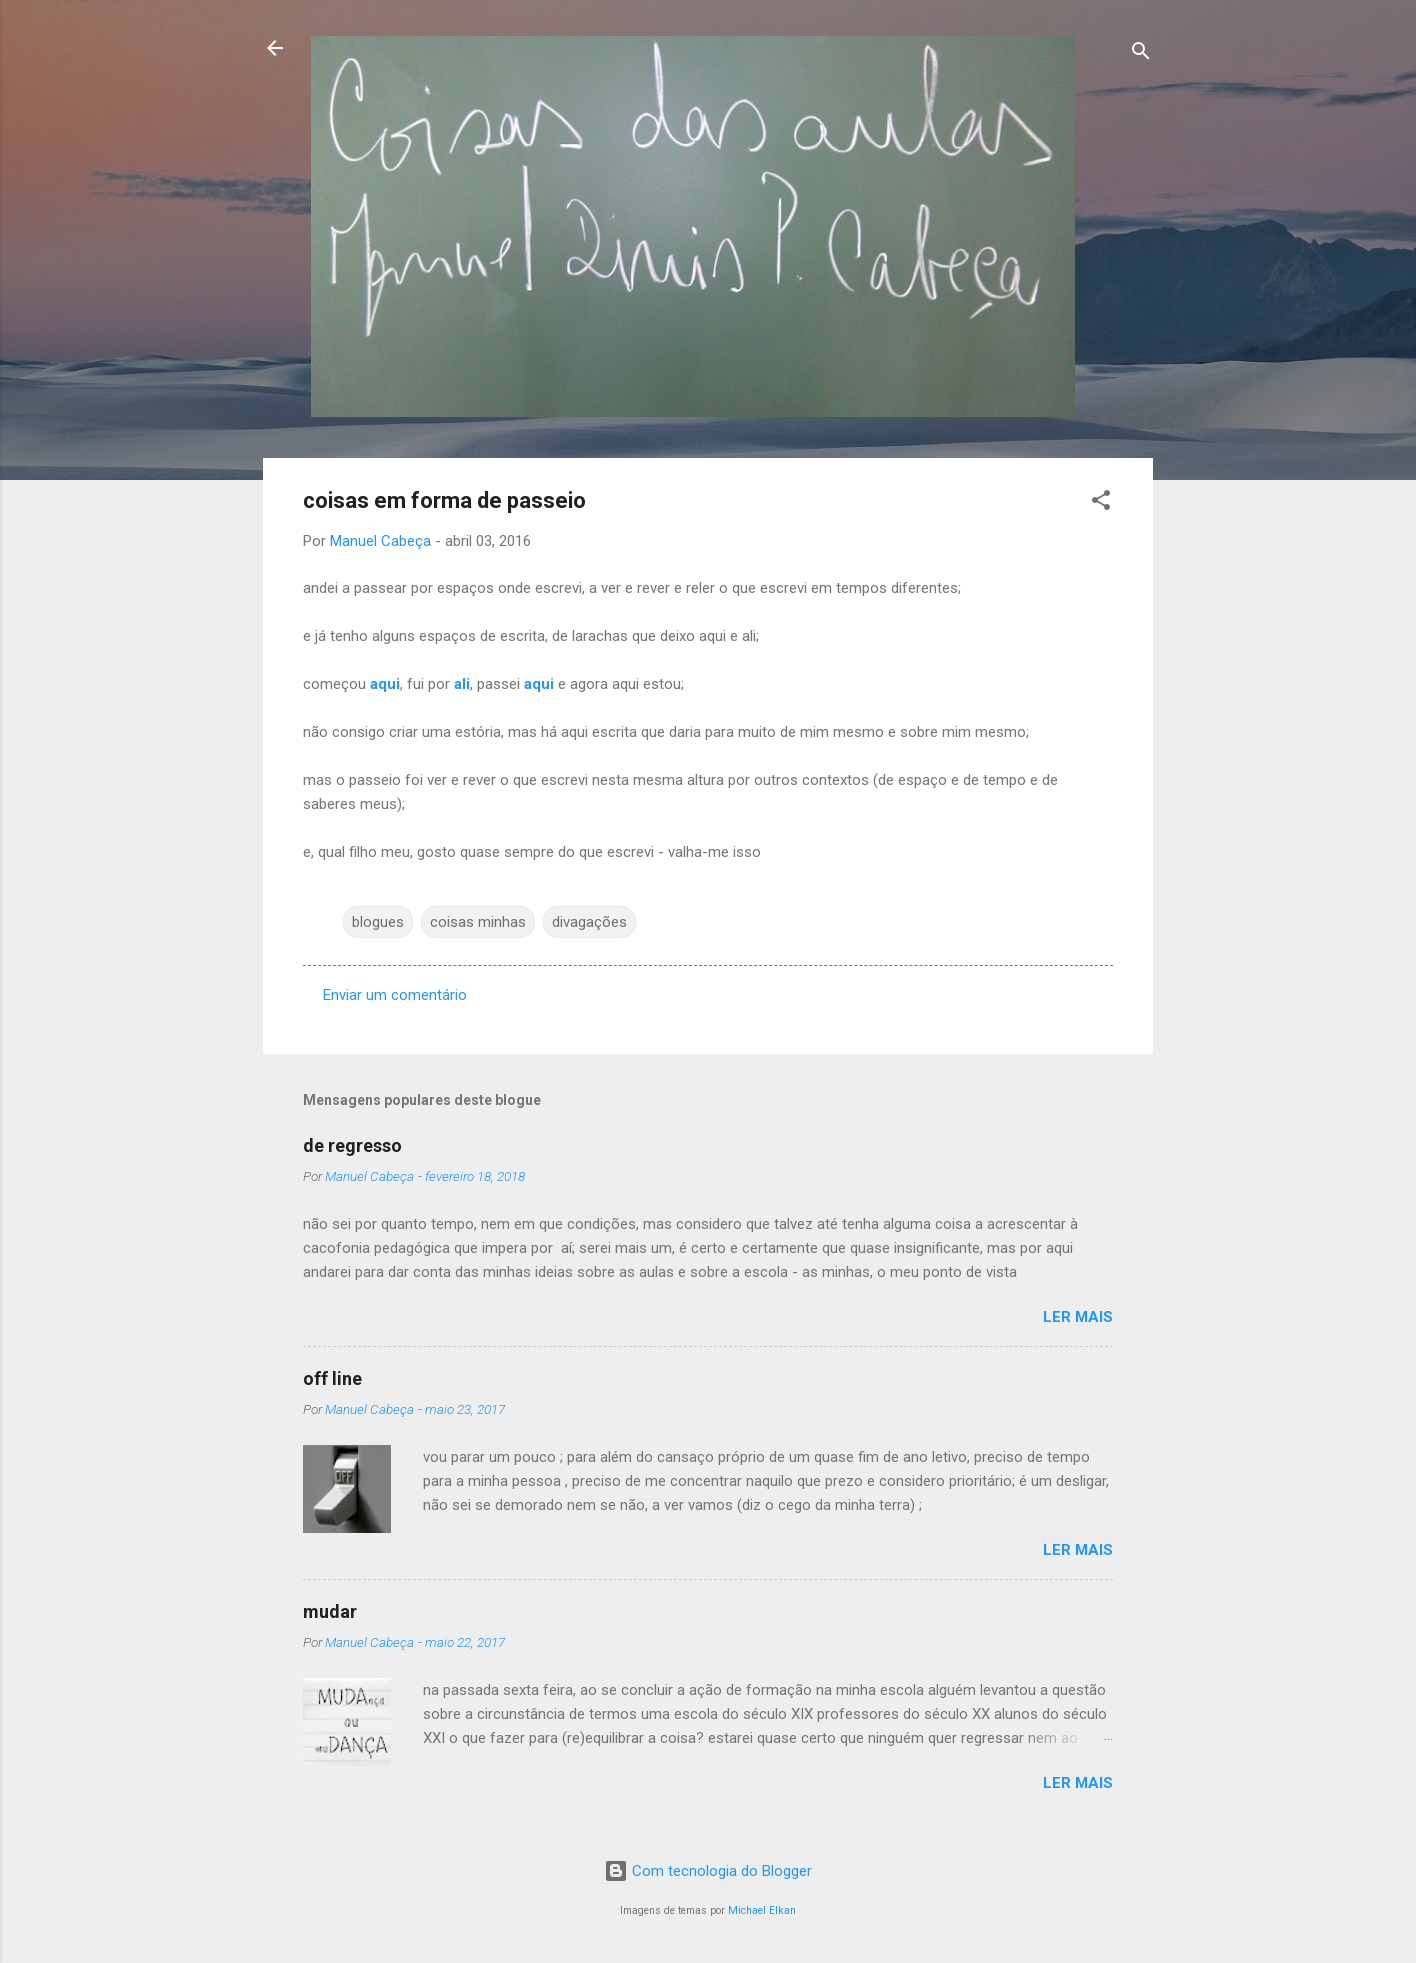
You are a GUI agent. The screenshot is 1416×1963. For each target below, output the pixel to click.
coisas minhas (478, 922)
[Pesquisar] (1141, 54)
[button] (1101, 503)
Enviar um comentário (395, 995)
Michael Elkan (762, 1910)
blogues (378, 922)
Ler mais (1078, 1317)
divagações (589, 922)
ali (462, 684)
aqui (385, 684)
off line (332, 1378)
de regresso (352, 1145)
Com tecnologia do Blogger (708, 1871)
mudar (330, 1611)
